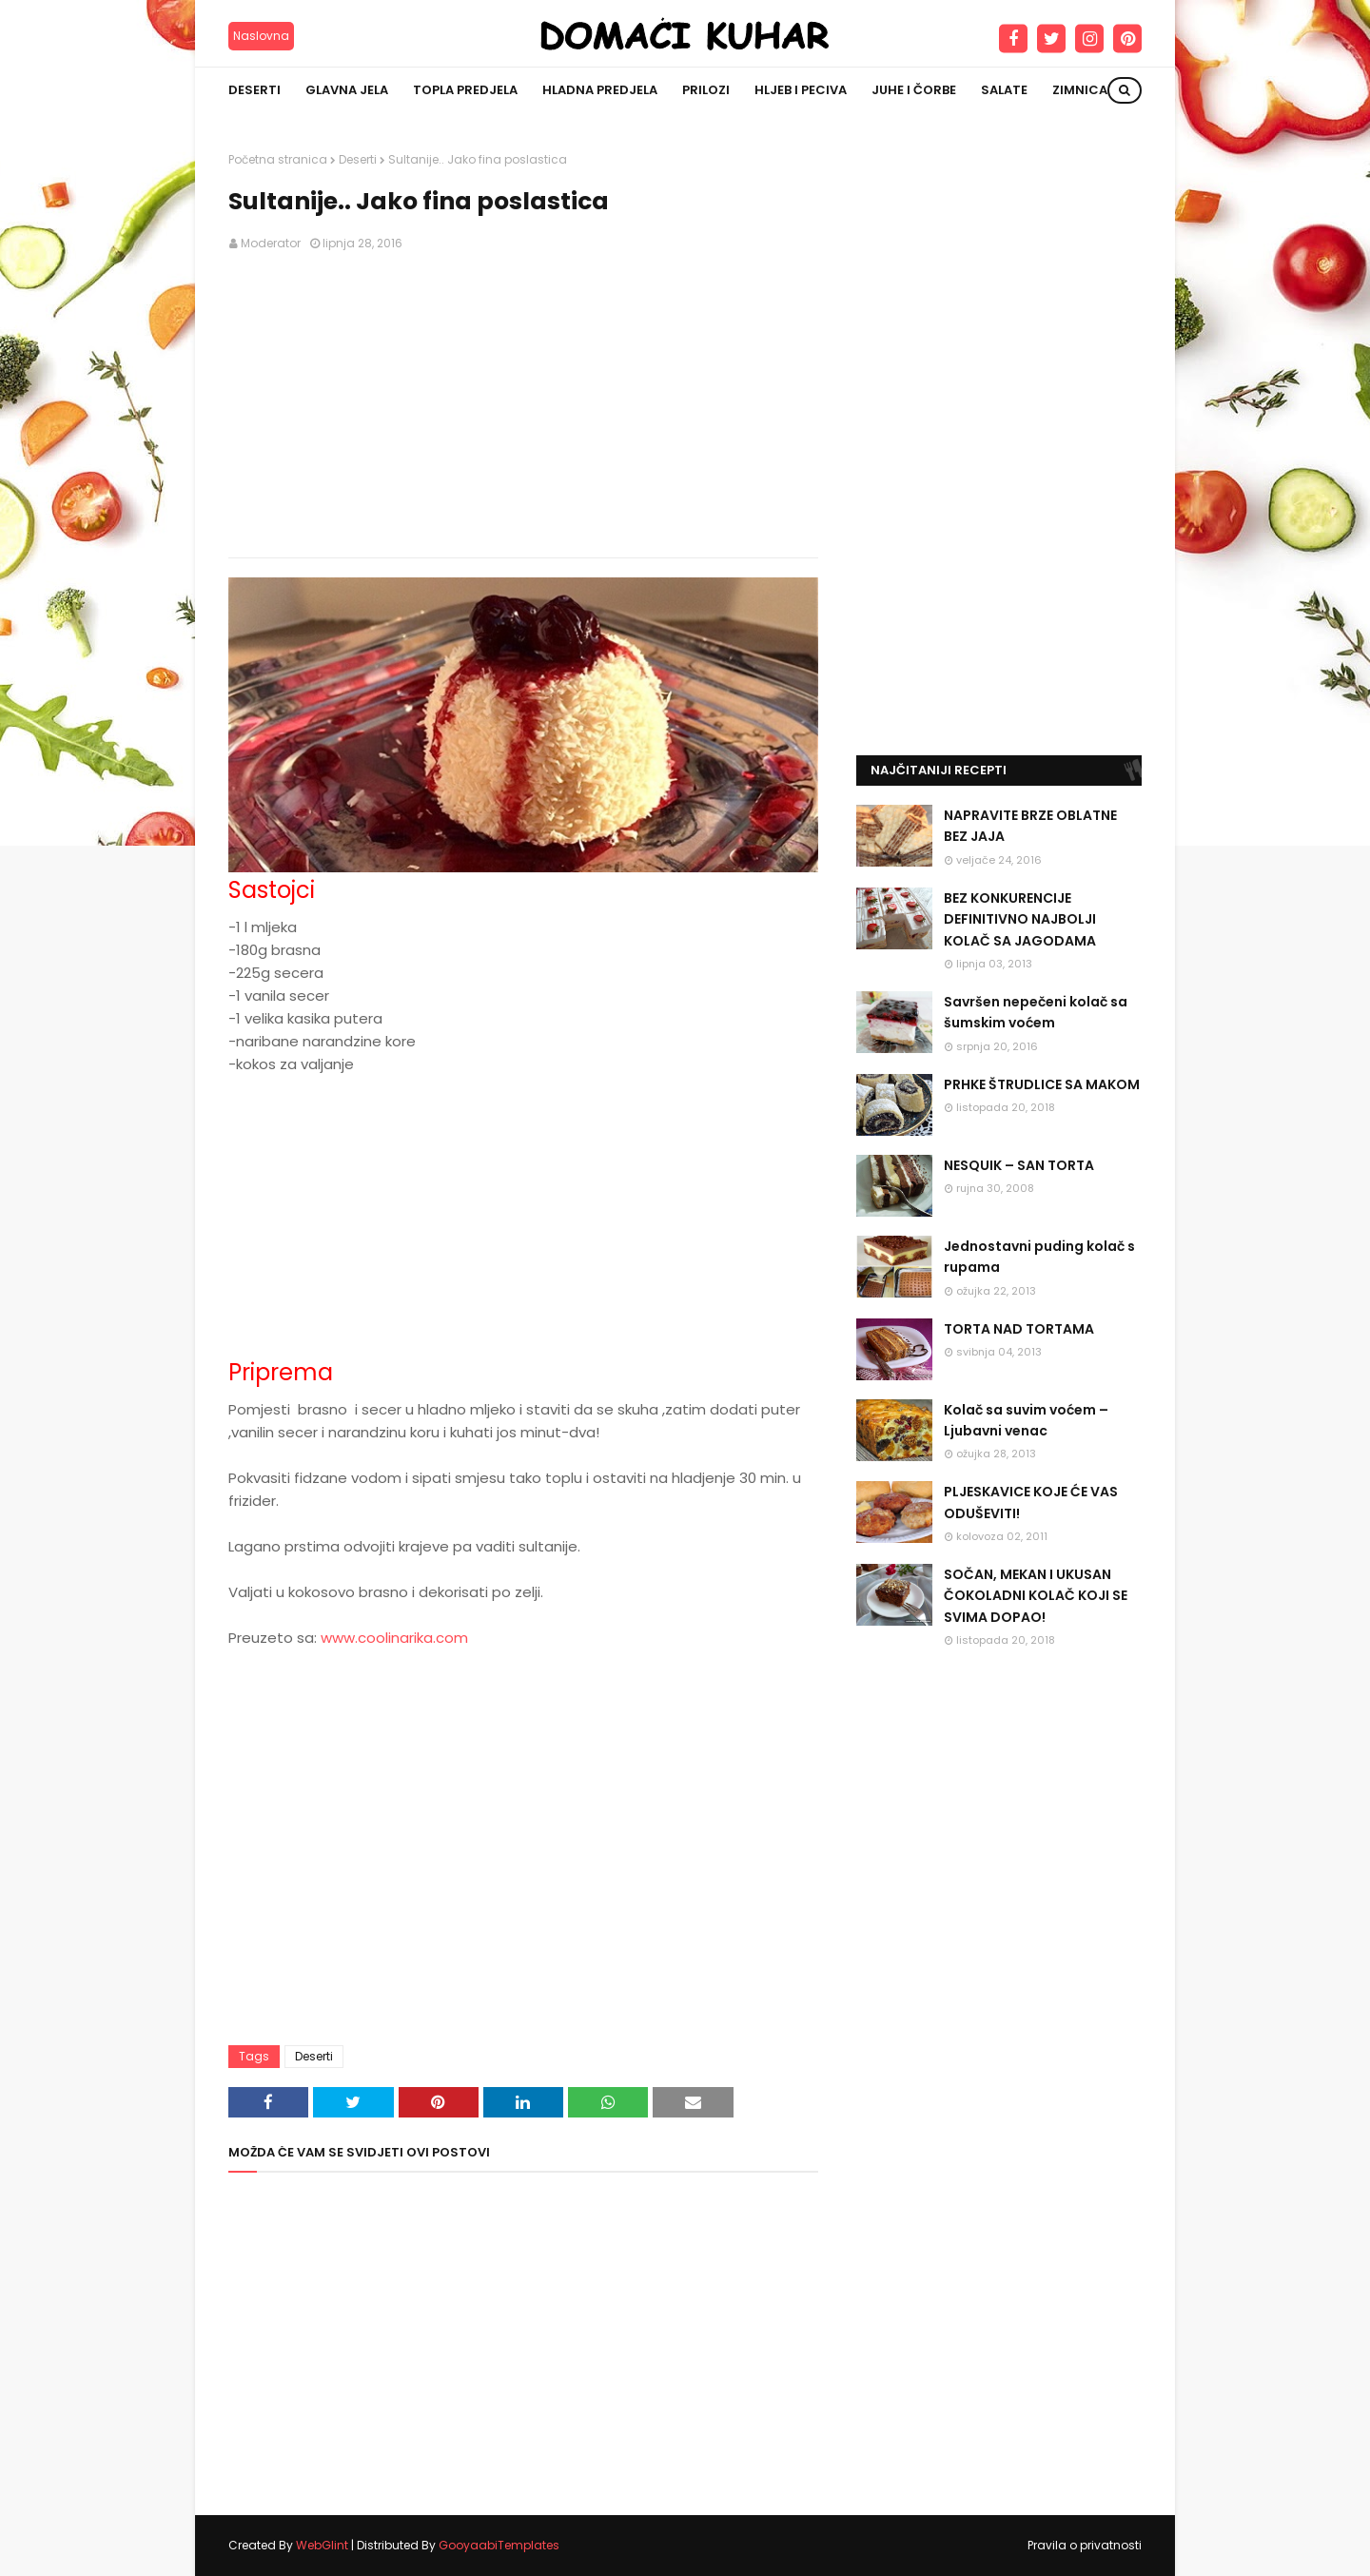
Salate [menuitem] (1004, 90)
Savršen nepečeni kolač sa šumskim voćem (1035, 1012)
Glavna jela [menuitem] (346, 90)
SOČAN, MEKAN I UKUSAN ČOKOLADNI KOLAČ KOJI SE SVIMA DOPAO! (1035, 1596)
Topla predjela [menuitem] (465, 90)
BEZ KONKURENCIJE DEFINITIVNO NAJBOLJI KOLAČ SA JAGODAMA (1020, 919)
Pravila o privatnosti (1085, 2545)
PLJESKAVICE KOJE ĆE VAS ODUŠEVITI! (1031, 1502)
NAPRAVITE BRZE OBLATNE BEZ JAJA (1030, 826)
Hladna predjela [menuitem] (599, 90)
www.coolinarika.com (394, 1638)
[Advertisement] (523, 405)
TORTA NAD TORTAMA (1019, 1328)
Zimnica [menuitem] (1079, 90)
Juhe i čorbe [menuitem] (913, 90)
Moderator (271, 243)
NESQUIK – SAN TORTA (1019, 1165)
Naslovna (261, 36)
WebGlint (322, 2545)
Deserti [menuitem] (254, 90)
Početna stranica (277, 159)
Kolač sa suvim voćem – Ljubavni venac (1026, 1420)
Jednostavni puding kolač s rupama (1039, 1257)
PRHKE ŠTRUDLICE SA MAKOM (1042, 1084)
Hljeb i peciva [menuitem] (800, 90)
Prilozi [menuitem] (706, 90)
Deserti (358, 159)
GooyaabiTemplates (499, 2545)
